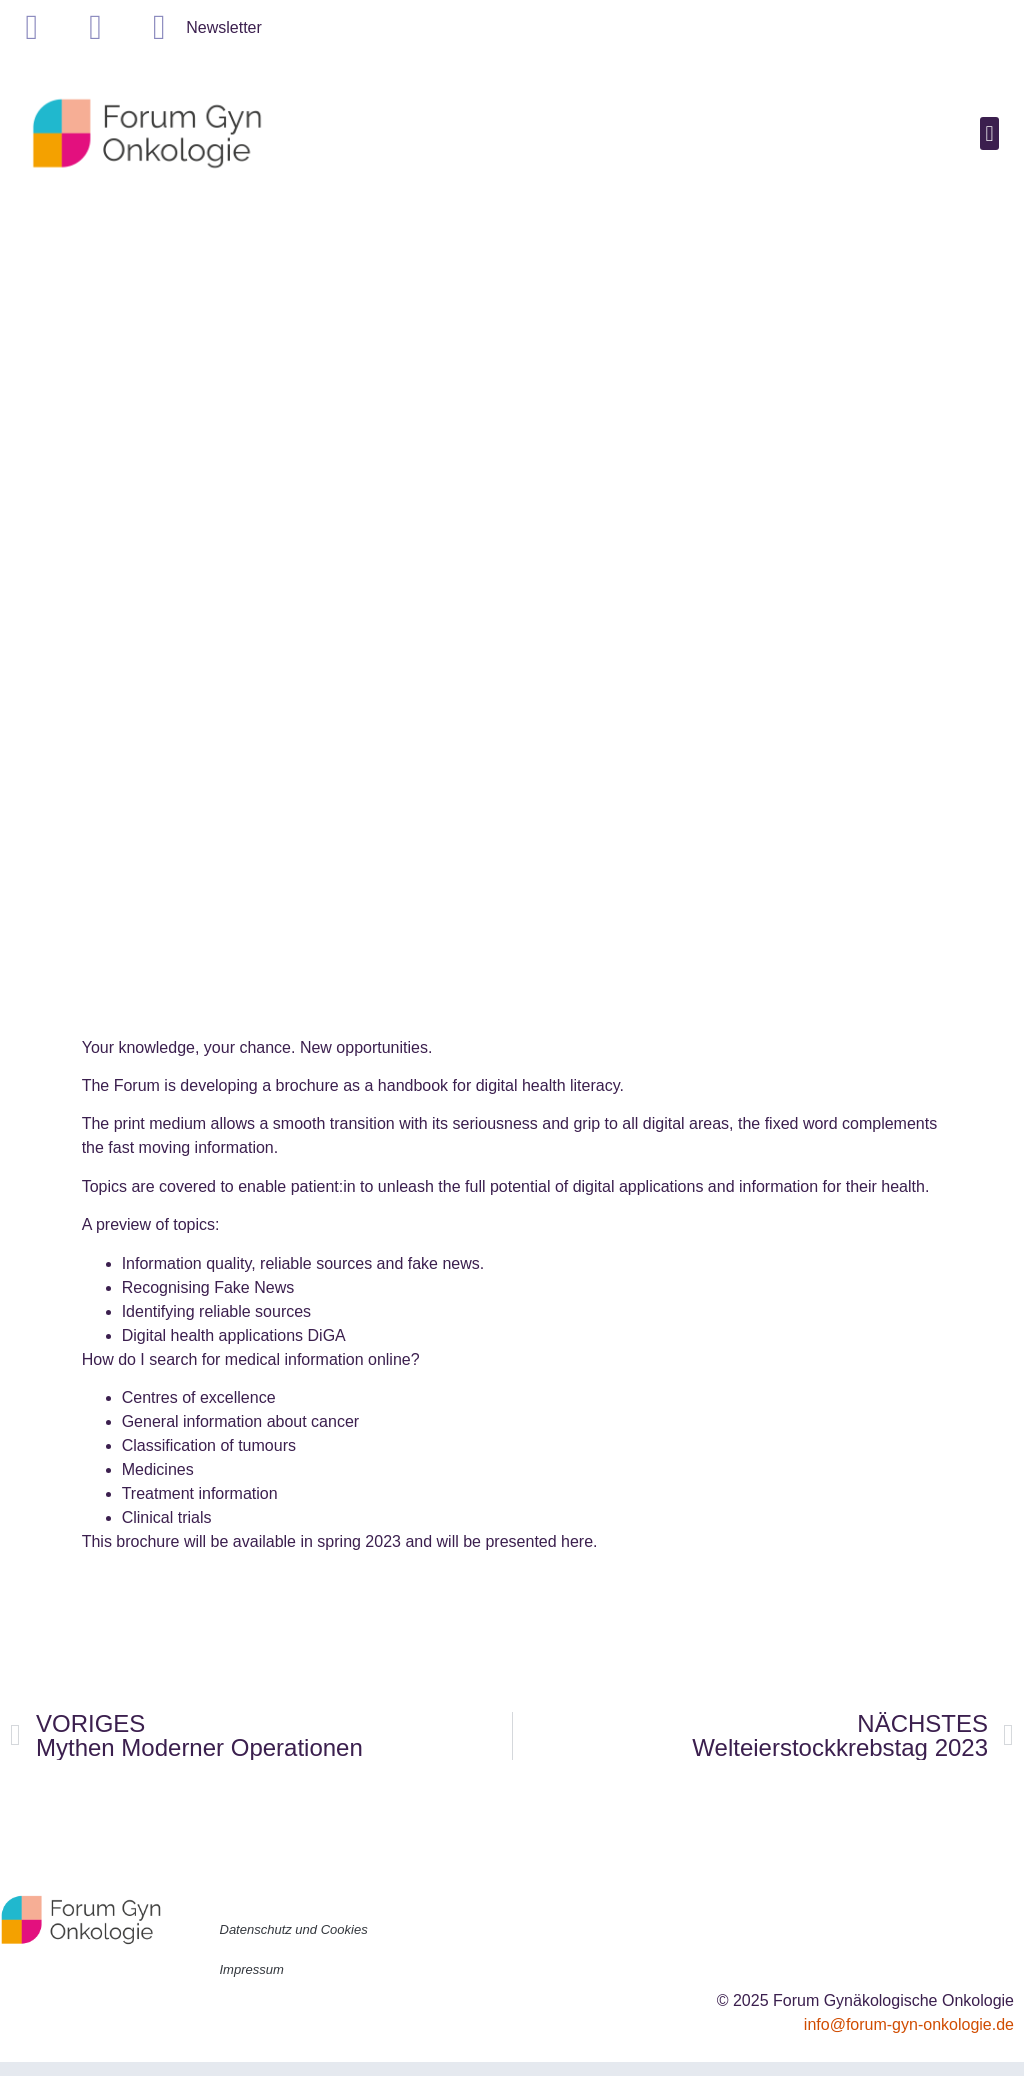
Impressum (252, 1969)
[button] (989, 133)
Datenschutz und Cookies (294, 1929)
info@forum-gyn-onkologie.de (909, 2024)
